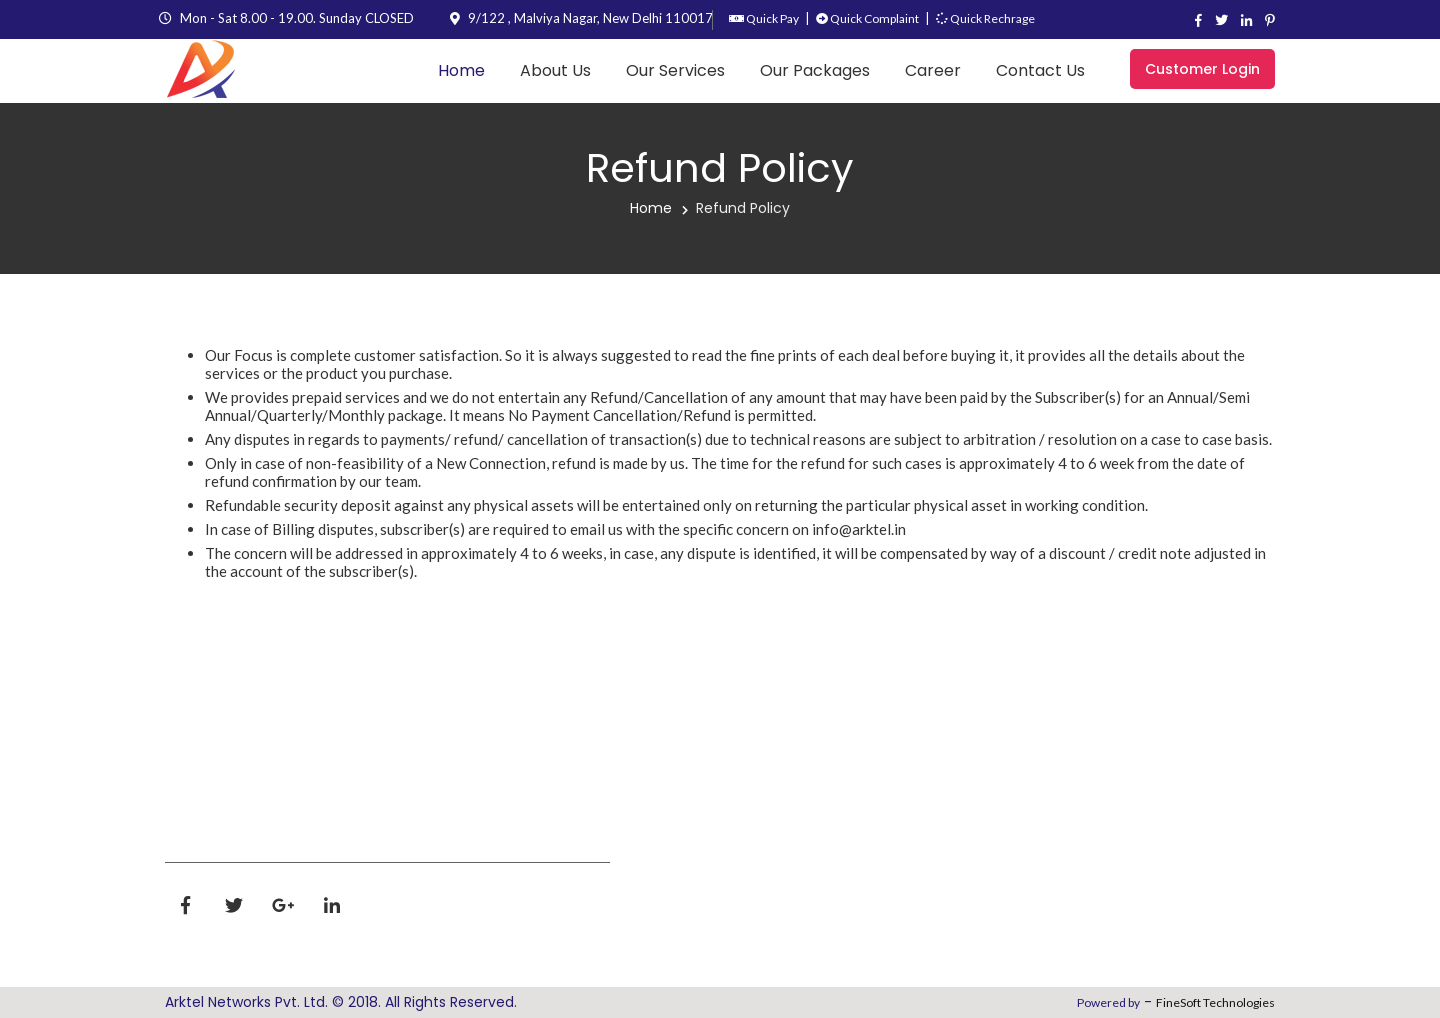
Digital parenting (902, 941)
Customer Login (1202, 69)
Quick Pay (764, 18)
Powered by (1108, 1002)
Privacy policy (890, 739)
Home (461, 70)
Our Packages (815, 70)
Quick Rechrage (985, 18)
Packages (687, 868)
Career (933, 70)
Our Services (675, 70)
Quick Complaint (867, 18)
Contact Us (1040, 70)
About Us (555, 70)
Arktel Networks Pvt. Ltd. (246, 1002)
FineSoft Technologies (1215, 1002)
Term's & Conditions (873, 797)
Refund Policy (743, 208)
